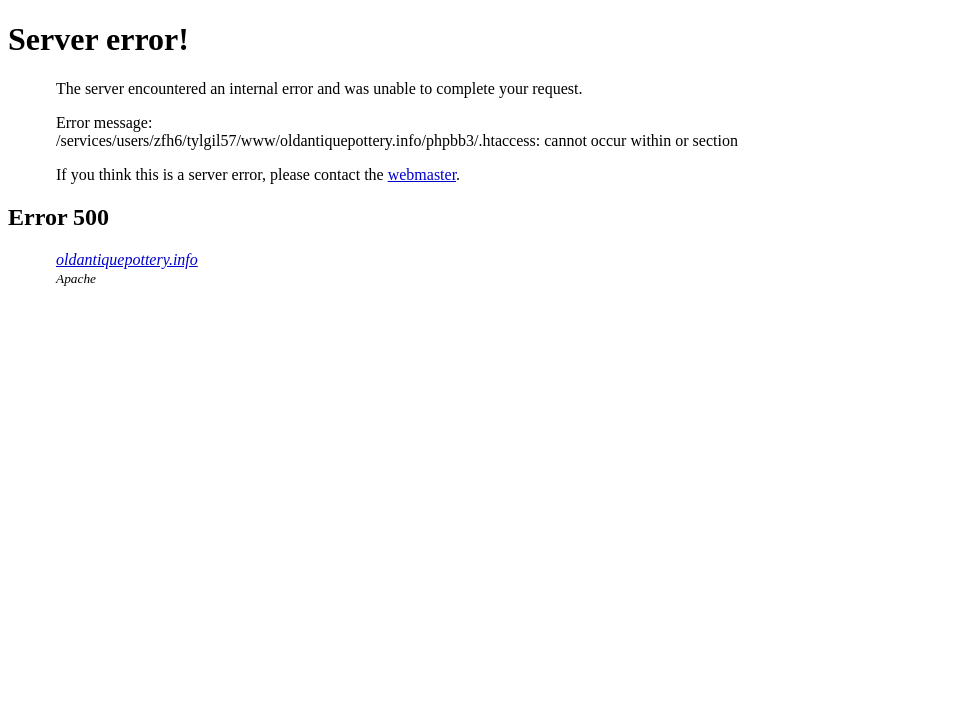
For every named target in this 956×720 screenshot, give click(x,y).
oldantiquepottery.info (127, 259)
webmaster (422, 174)
